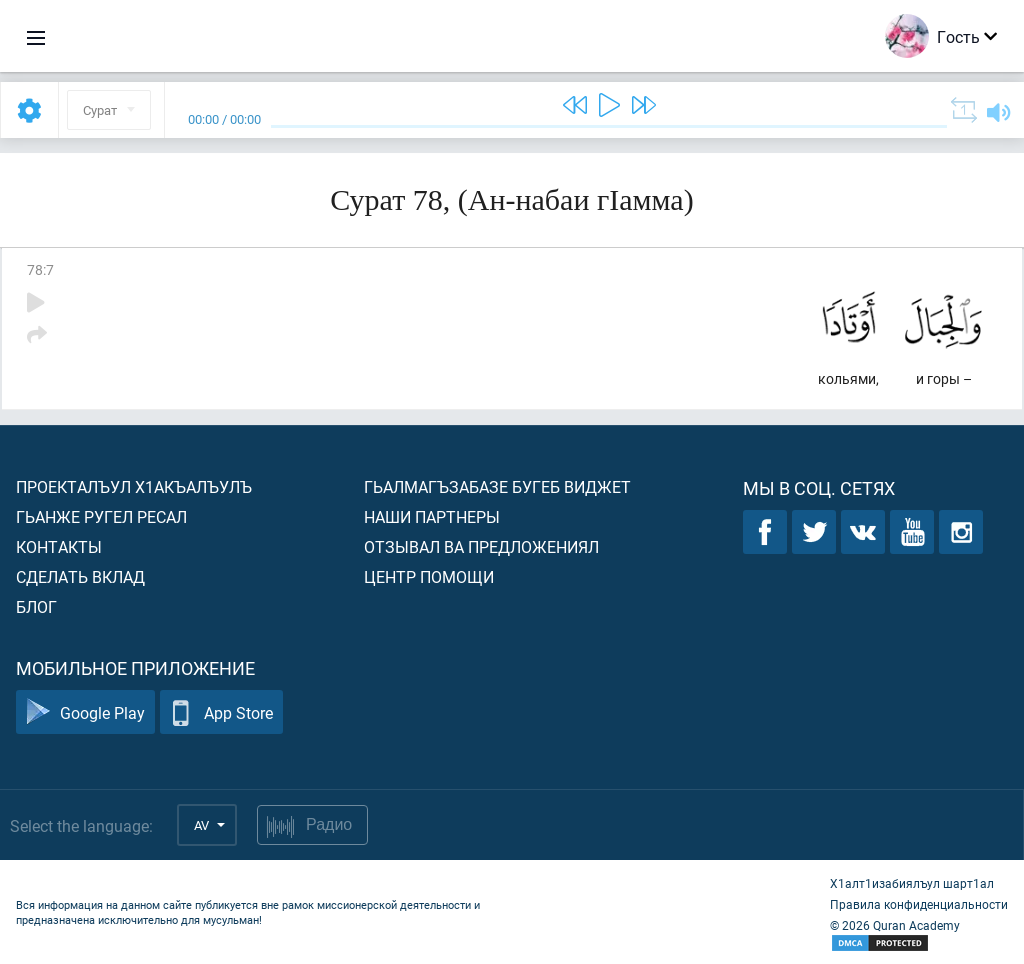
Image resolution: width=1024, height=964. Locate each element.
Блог (36, 606)
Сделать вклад (80, 576)
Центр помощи (429, 576)
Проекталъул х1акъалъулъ (134, 486)
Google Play (85, 712)
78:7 (40, 269)
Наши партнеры (432, 516)
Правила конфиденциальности (919, 904)
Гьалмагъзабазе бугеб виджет (497, 486)
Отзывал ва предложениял (481, 546)
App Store (221, 712)
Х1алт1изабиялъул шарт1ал (912, 883)
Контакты (59, 546)
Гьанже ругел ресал (101, 516)
